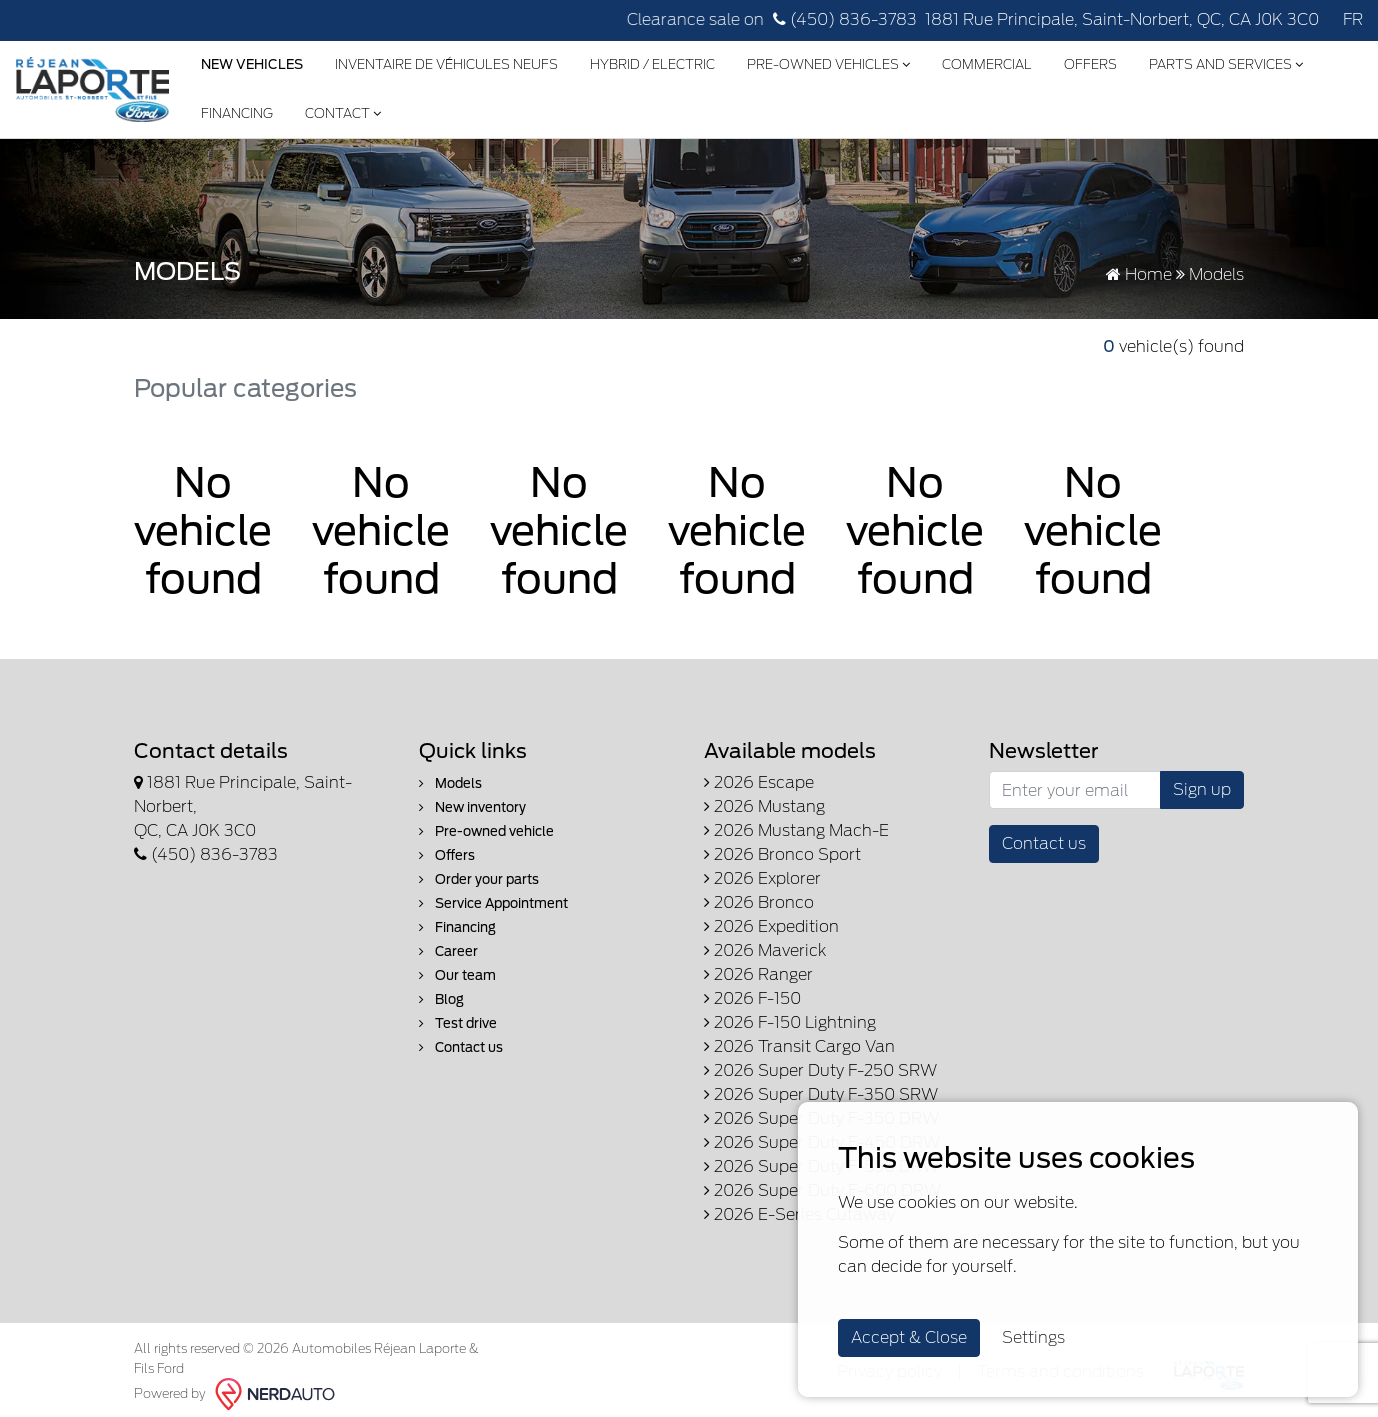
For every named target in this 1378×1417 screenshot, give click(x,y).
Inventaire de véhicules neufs (446, 64)
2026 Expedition (771, 926)
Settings (1033, 1337)
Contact (343, 113)
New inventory (472, 807)
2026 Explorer (762, 878)
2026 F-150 (752, 998)
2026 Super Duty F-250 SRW (820, 1070)
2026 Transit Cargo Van (799, 1046)
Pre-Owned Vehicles (828, 64)
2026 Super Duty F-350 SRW (821, 1094)
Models (450, 783)
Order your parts (479, 879)
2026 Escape (759, 782)
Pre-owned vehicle (486, 831)
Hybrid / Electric (652, 64)
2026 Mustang (764, 806)
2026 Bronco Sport (782, 854)
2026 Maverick (765, 950)
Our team (457, 975)
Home (1139, 274)
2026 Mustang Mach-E (796, 830)
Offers (1090, 64)
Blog (441, 999)
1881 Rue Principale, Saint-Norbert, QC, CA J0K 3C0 (1122, 19)
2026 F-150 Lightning (790, 1022)
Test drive (458, 1023)
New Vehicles (252, 64)
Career (448, 951)
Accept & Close (909, 1337)
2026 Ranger (758, 974)
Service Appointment (493, 903)
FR (1353, 19)
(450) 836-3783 (845, 19)
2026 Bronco (759, 902)
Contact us (461, 1047)
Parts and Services (1226, 64)
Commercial (987, 64)
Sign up (1202, 789)
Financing (237, 113)
